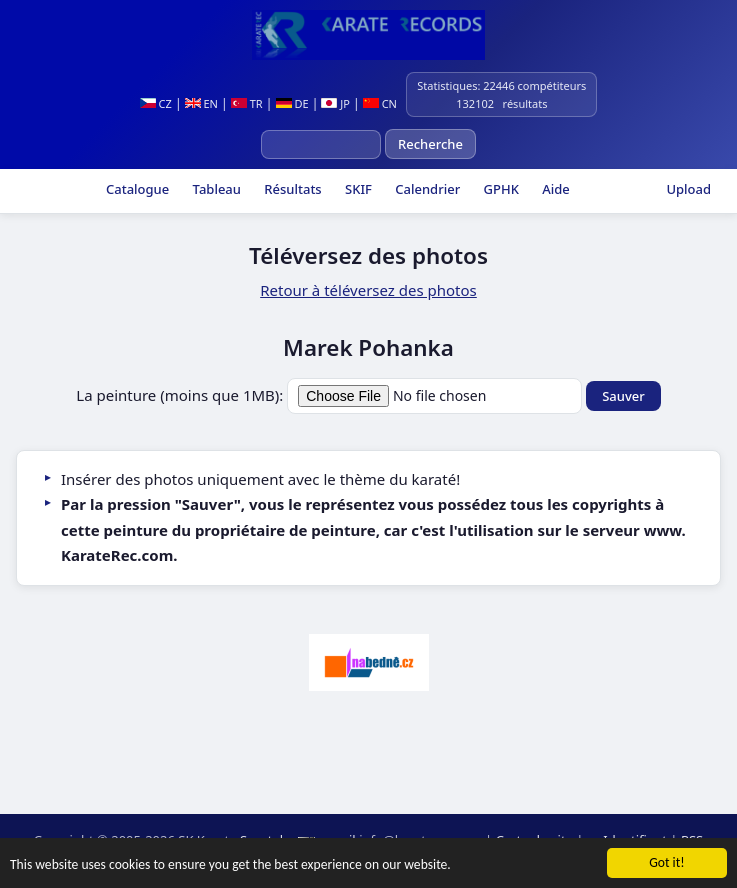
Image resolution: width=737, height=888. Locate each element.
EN (201, 103)
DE (292, 103)
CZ (156, 103)
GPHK (499, 189)
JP (335, 103)
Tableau (215, 189)
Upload (688, 189)
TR (247, 103)
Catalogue (136, 189)
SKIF (357, 189)
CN (380, 103)
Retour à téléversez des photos (368, 290)
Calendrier (426, 189)
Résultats (291, 189)
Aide (554, 189)
